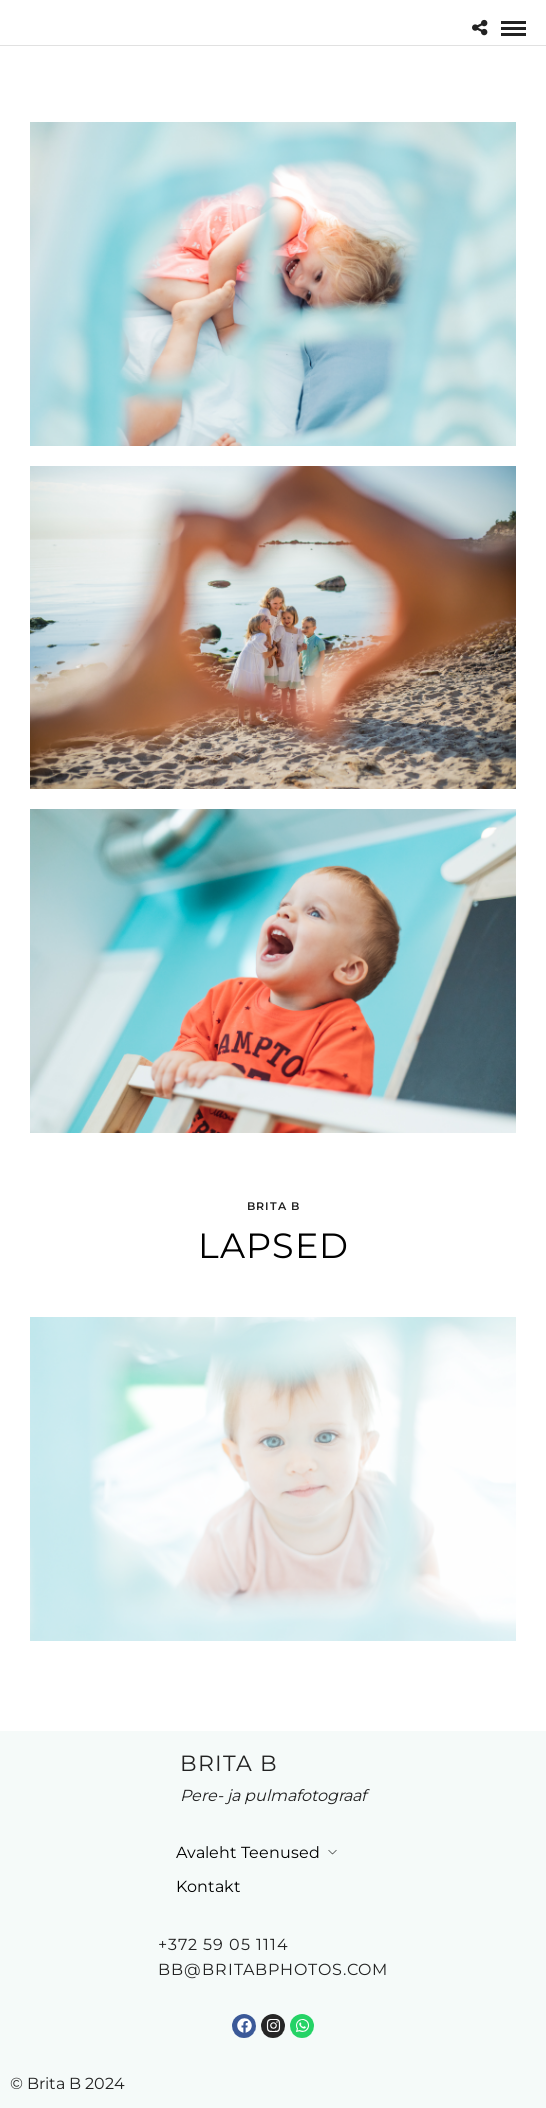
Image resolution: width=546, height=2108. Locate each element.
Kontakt (208, 1886)
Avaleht (206, 1852)
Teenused (280, 1852)
